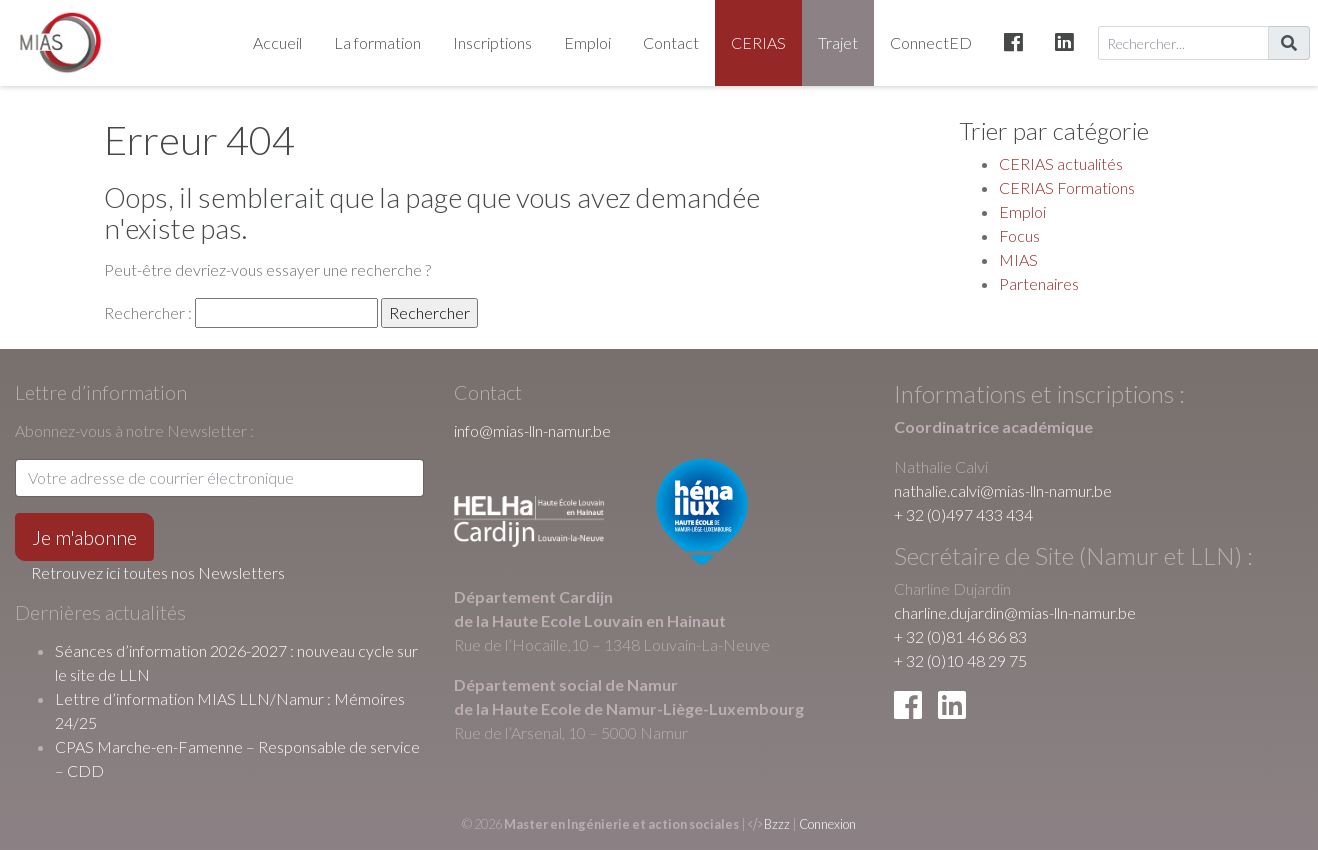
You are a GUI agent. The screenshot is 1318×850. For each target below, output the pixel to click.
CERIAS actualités (1061, 163)
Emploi (587, 42)
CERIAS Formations (1067, 187)
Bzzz (777, 824)
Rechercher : (148, 312)
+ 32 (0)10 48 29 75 (960, 660)
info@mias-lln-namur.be (532, 430)
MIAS (1018, 259)
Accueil (277, 42)
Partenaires (1039, 283)
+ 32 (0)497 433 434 (963, 514)
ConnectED (931, 42)
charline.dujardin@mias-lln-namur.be (1015, 612)
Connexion (827, 824)
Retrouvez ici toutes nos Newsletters (158, 572)
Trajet (838, 42)
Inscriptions (492, 42)
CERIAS (758, 42)
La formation (377, 42)
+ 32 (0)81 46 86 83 (960, 636)
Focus (1019, 235)
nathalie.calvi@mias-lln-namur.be (1003, 490)
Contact (671, 42)
